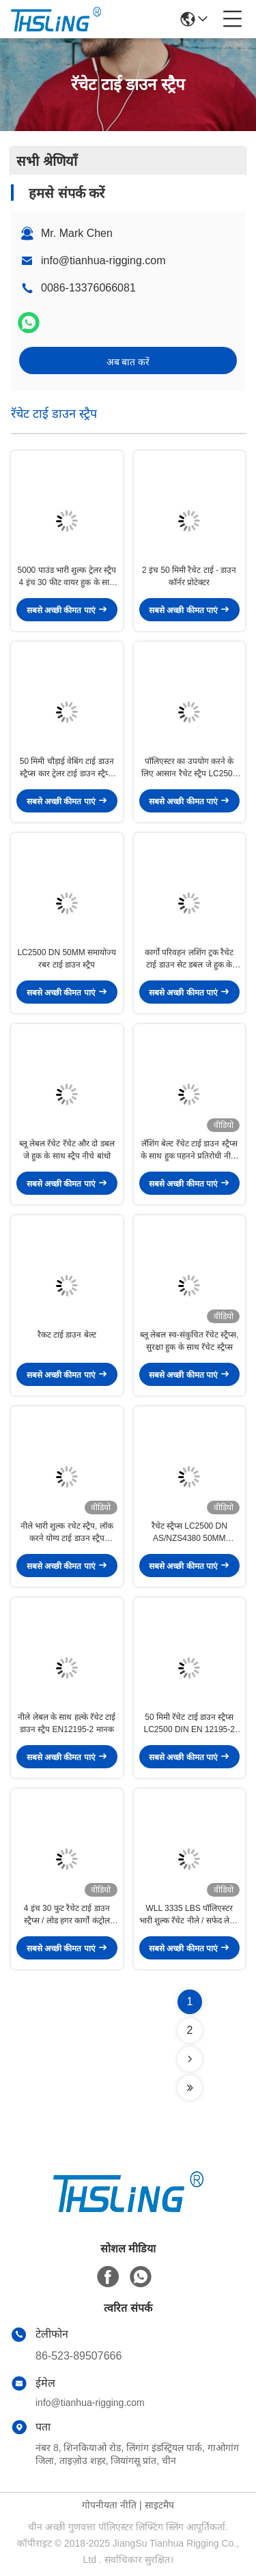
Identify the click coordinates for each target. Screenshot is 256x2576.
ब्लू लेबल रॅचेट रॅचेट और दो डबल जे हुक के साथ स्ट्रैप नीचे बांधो (67, 1150)
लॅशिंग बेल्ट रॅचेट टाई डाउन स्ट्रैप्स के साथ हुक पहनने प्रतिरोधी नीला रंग (189, 1150)
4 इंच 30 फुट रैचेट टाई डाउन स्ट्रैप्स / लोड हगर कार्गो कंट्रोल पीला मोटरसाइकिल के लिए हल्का (66, 1915)
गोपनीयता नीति (109, 2505)
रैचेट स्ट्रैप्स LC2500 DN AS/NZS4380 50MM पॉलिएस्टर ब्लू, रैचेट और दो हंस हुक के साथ (189, 1532)
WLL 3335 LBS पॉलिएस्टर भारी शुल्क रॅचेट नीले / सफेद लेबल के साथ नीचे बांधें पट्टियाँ (189, 1915)
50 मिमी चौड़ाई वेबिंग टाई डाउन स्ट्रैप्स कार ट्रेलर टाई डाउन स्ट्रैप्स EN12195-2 (67, 768)
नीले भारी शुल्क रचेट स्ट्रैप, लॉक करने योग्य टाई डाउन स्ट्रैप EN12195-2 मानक (66, 1532)
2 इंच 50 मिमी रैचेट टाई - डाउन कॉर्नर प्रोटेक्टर (189, 576)
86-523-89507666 (78, 2356)
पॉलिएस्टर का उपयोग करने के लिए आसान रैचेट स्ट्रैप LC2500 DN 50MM (189, 768)
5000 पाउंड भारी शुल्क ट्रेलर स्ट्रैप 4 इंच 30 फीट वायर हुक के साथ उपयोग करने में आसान (67, 577)
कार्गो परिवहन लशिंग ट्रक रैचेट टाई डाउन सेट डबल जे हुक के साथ (189, 959)
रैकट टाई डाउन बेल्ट (67, 1335)
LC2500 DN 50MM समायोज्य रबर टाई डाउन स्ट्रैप (66, 958)
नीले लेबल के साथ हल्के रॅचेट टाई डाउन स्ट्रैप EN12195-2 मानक (66, 1723)
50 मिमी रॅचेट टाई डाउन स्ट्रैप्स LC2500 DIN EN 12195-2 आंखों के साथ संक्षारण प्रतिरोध (189, 1724)
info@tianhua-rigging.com (103, 260)
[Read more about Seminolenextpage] (189, 2059)
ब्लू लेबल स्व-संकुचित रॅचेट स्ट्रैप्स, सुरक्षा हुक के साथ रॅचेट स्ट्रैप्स (189, 1341)
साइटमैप (159, 2505)
